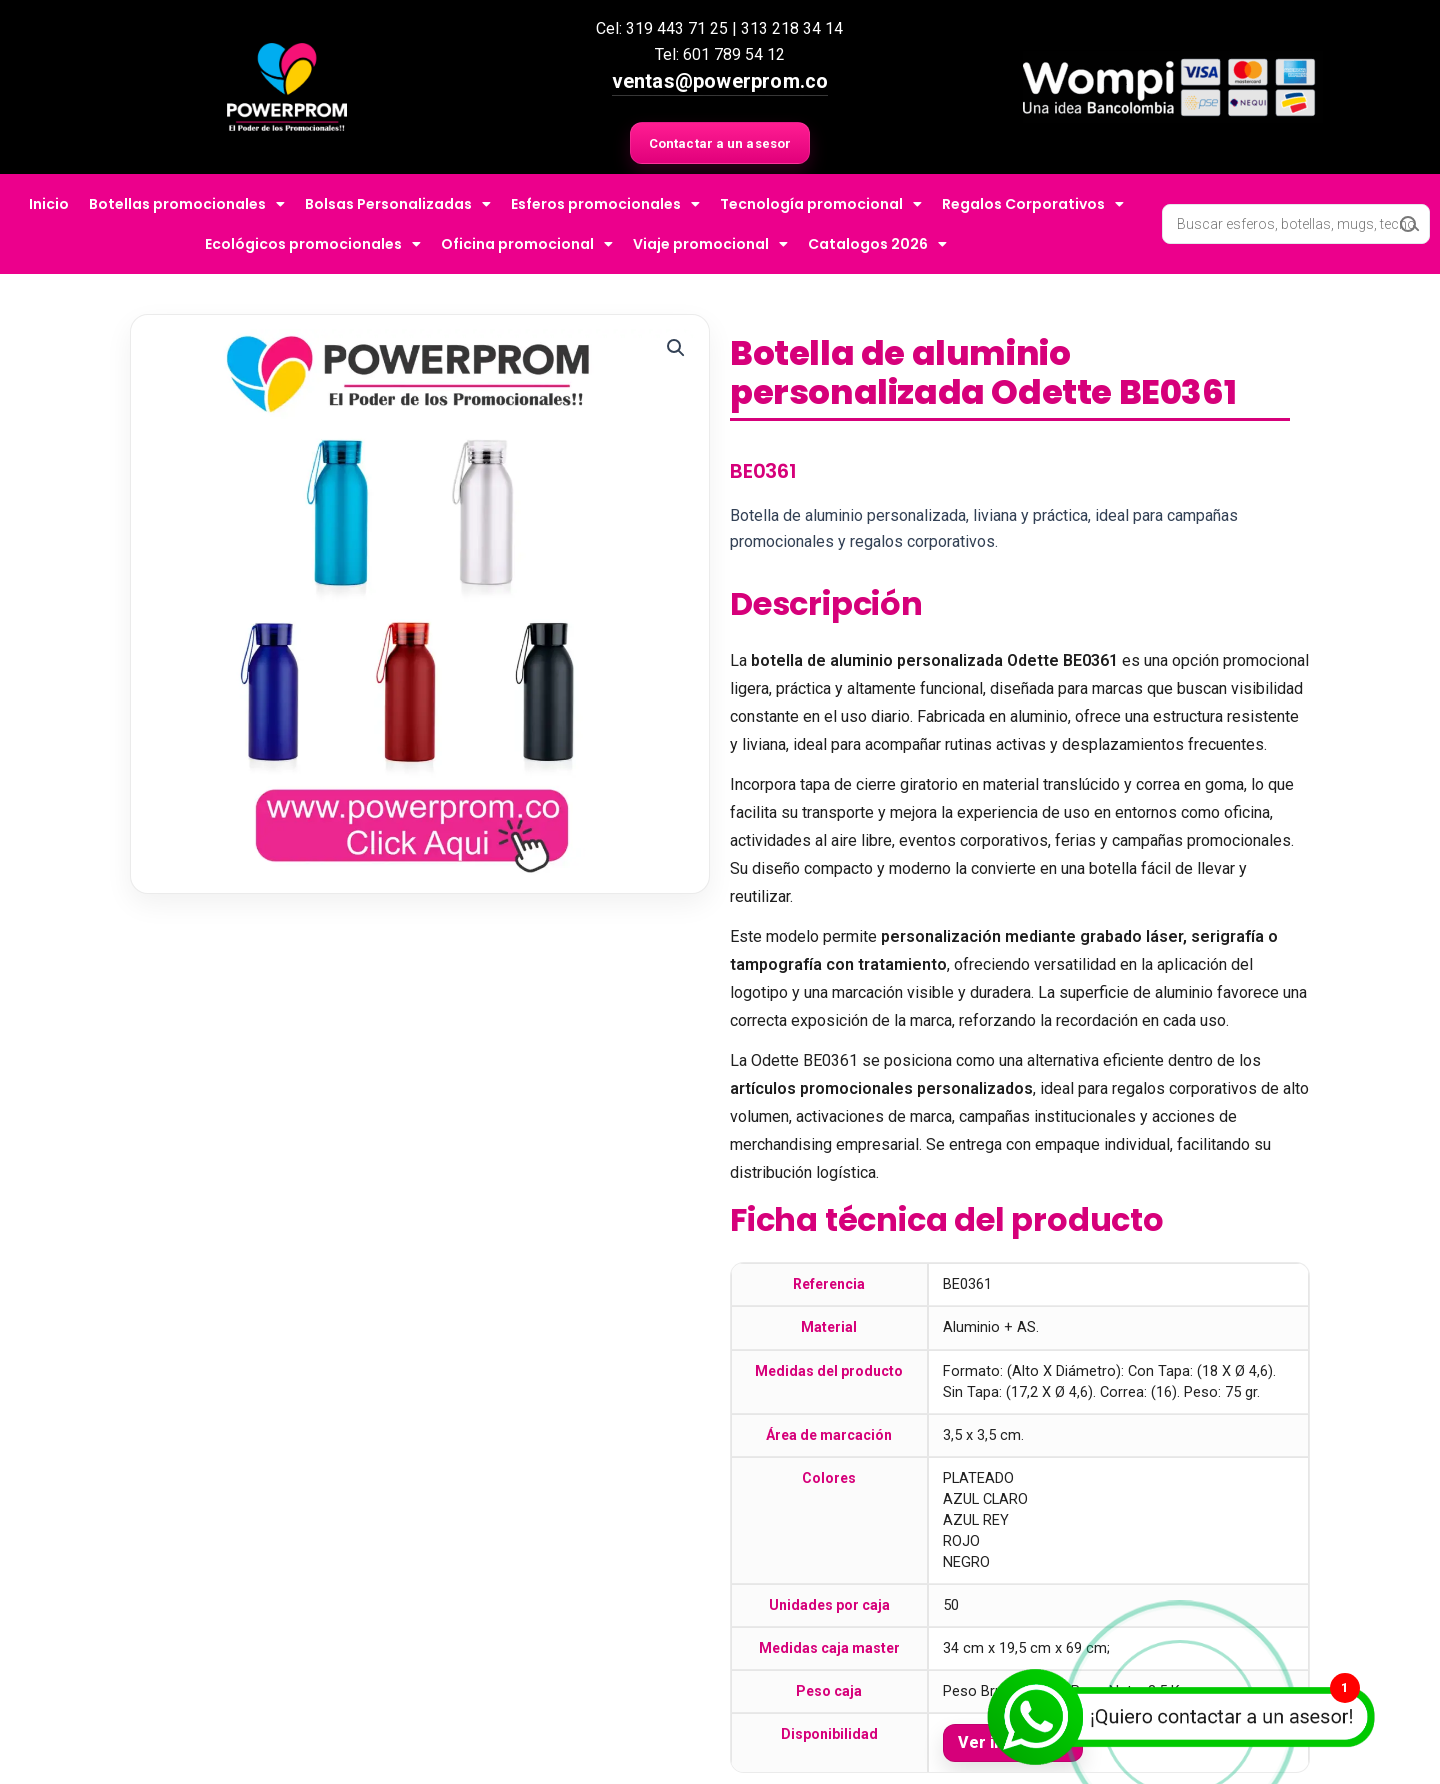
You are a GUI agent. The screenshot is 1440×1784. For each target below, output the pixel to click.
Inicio (49, 204)
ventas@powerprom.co (720, 81)
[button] (676, 348)
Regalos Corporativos (1033, 204)
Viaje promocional (710, 244)
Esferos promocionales (605, 204)
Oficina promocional (527, 244)
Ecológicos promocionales (313, 244)
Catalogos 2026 (877, 244)
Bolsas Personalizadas (398, 204)
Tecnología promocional (821, 204)
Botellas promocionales (187, 204)
